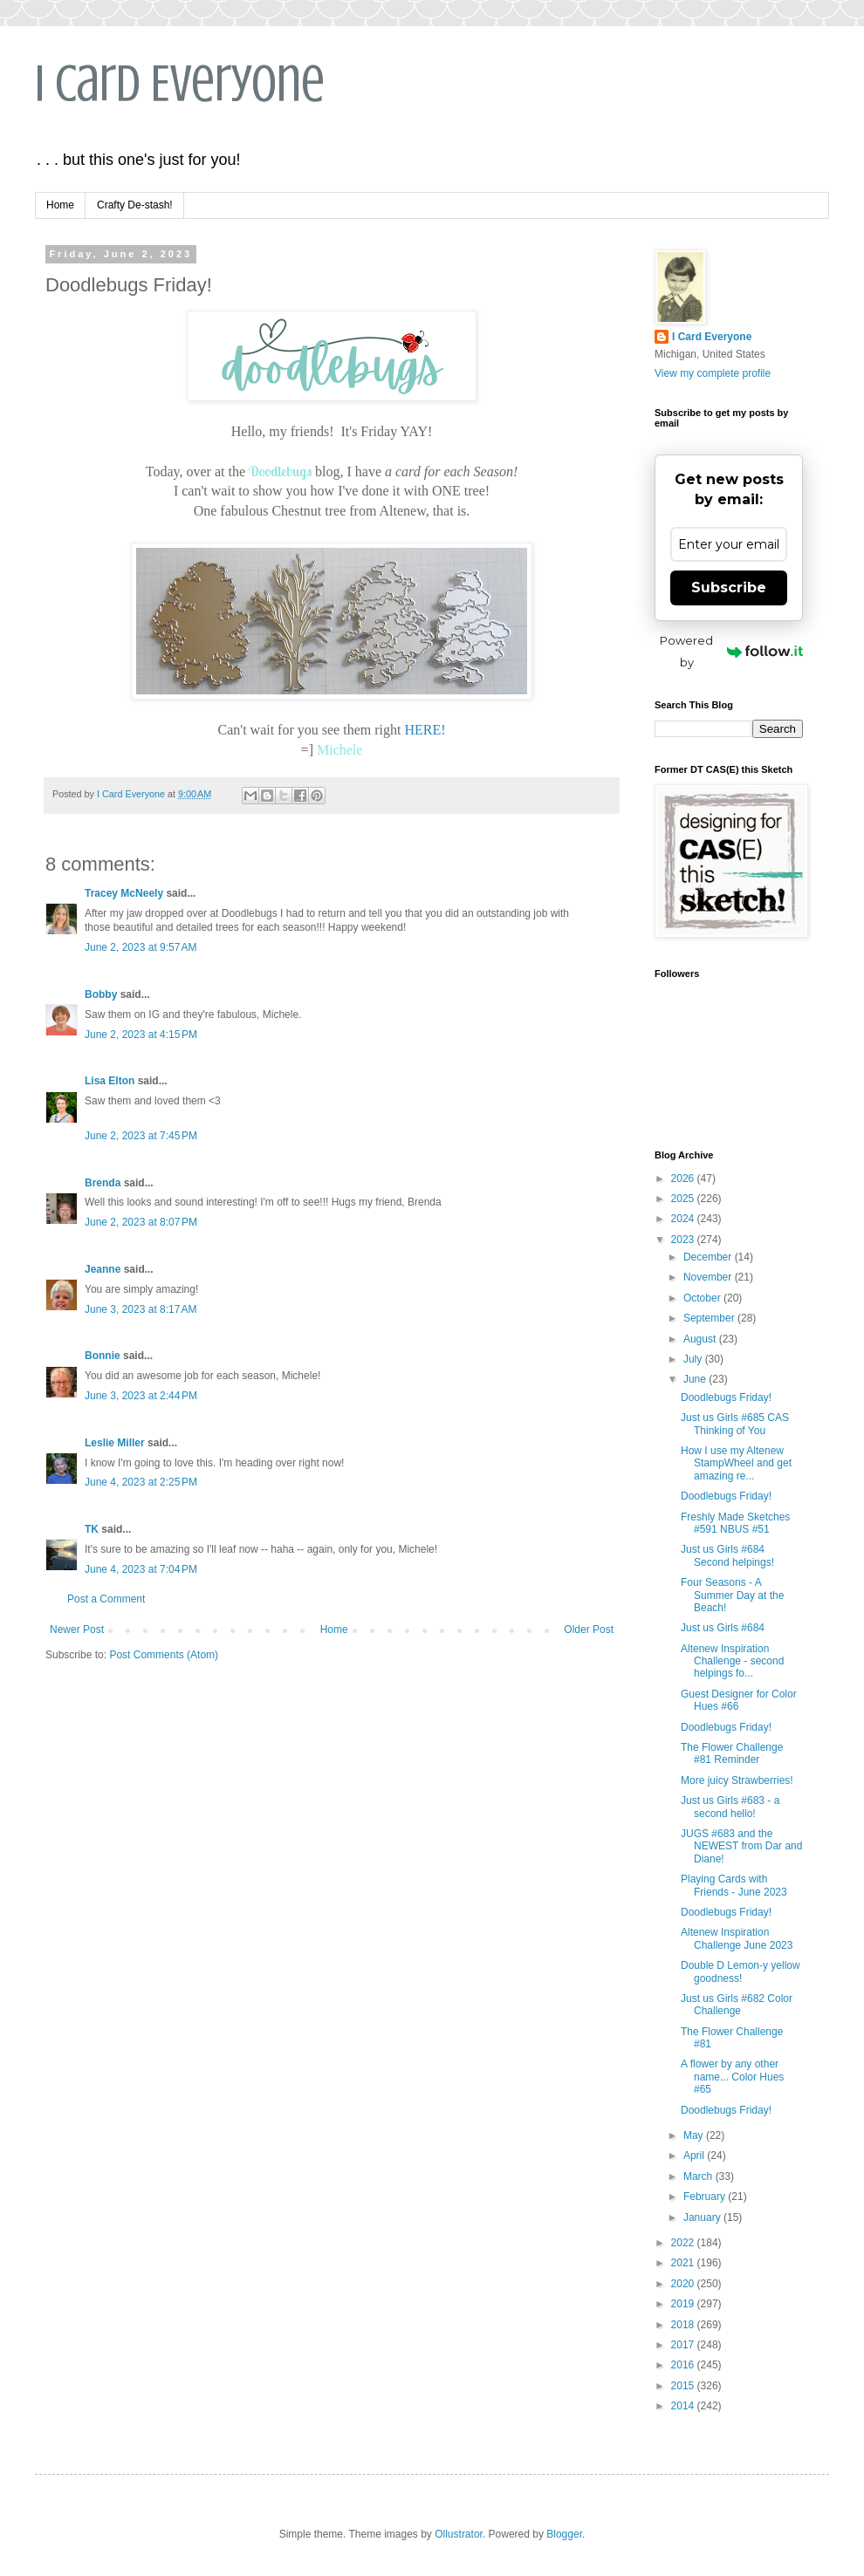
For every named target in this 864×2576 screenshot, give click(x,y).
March (699, 2176)
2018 (684, 2325)
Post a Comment (106, 1599)
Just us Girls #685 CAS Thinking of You (735, 1423)
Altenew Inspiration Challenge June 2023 (736, 1938)
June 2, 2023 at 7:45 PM (141, 1136)
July (694, 1359)
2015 (684, 2386)
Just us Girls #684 (723, 1628)
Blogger (564, 2534)
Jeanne (102, 1269)
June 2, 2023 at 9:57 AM (140, 947)
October (703, 1298)
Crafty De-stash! (135, 205)
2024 (684, 1219)
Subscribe (728, 587)
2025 (684, 1198)
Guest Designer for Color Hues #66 (739, 1700)
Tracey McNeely (124, 893)
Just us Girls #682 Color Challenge (736, 2004)
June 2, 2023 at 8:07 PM (141, 1222)
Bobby (101, 994)
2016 (684, 2365)
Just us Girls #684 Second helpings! (727, 1555)
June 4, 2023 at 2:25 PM (141, 1482)
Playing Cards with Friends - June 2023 (734, 1885)
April (695, 2155)
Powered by (731, 651)
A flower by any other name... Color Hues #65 (732, 2076)
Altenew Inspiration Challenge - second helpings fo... (732, 1661)
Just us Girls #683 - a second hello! (730, 1806)
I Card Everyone (180, 83)
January (703, 2217)
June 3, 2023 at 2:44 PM (141, 1396)
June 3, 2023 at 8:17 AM (140, 1309)
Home (60, 205)
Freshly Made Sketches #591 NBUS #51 (735, 1523)
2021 (684, 2263)
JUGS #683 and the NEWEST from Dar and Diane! (741, 1846)
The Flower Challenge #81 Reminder (732, 1753)
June (696, 1379)
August (701, 1339)
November (709, 1277)
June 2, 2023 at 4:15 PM (141, 1034)
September (710, 1318)
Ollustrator (459, 2534)
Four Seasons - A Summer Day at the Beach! (732, 1595)
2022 (684, 2243)
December (709, 1257)
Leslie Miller (115, 1443)
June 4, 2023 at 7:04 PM (141, 1569)
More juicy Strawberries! (737, 1780)
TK (92, 1529)
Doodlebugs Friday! (726, 1397)
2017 (684, 2345)
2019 (684, 2304)
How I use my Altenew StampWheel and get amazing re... (736, 1463)
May (694, 2135)
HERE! (424, 729)
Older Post (589, 1629)
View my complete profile (713, 373)
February (705, 2196)
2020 (684, 2284)
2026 (684, 1178)
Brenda (102, 1183)
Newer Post (77, 1629)
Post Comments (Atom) (163, 1655)
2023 (684, 1239)
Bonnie (102, 1355)
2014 (684, 2406)
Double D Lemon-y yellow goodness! (740, 1971)
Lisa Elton (109, 1081)
